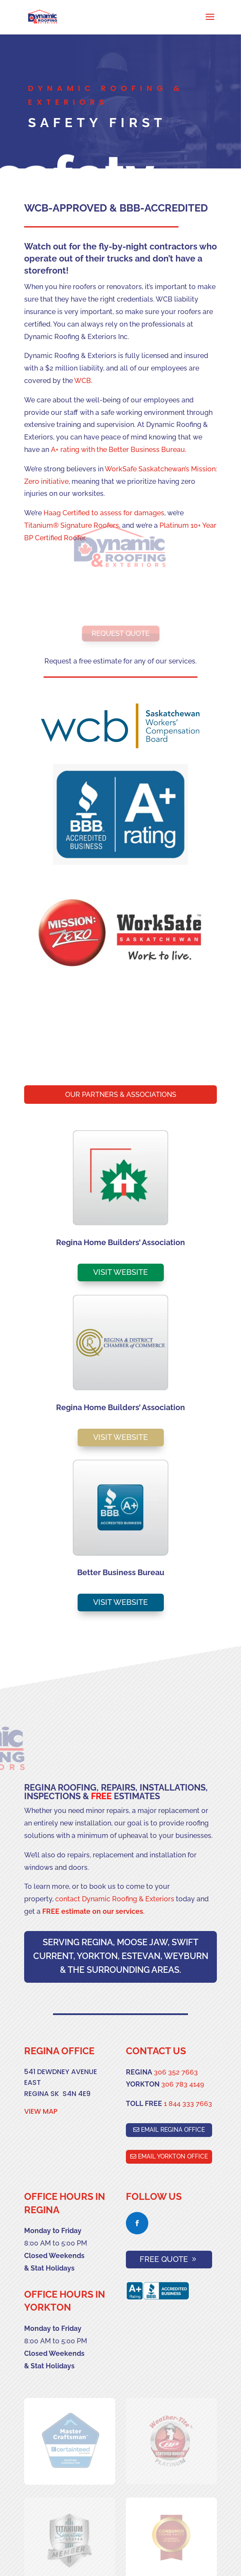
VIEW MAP (40, 2111)
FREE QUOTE (164, 2259)
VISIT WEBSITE (120, 1272)
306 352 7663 (176, 2072)
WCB (82, 381)
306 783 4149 (182, 2084)
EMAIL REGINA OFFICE (173, 2129)
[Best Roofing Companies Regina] (43, 16)
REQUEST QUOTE (120, 633)
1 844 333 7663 (188, 2103)
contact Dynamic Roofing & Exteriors (114, 1899)
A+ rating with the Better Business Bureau (118, 449)
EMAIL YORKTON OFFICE (173, 2156)
